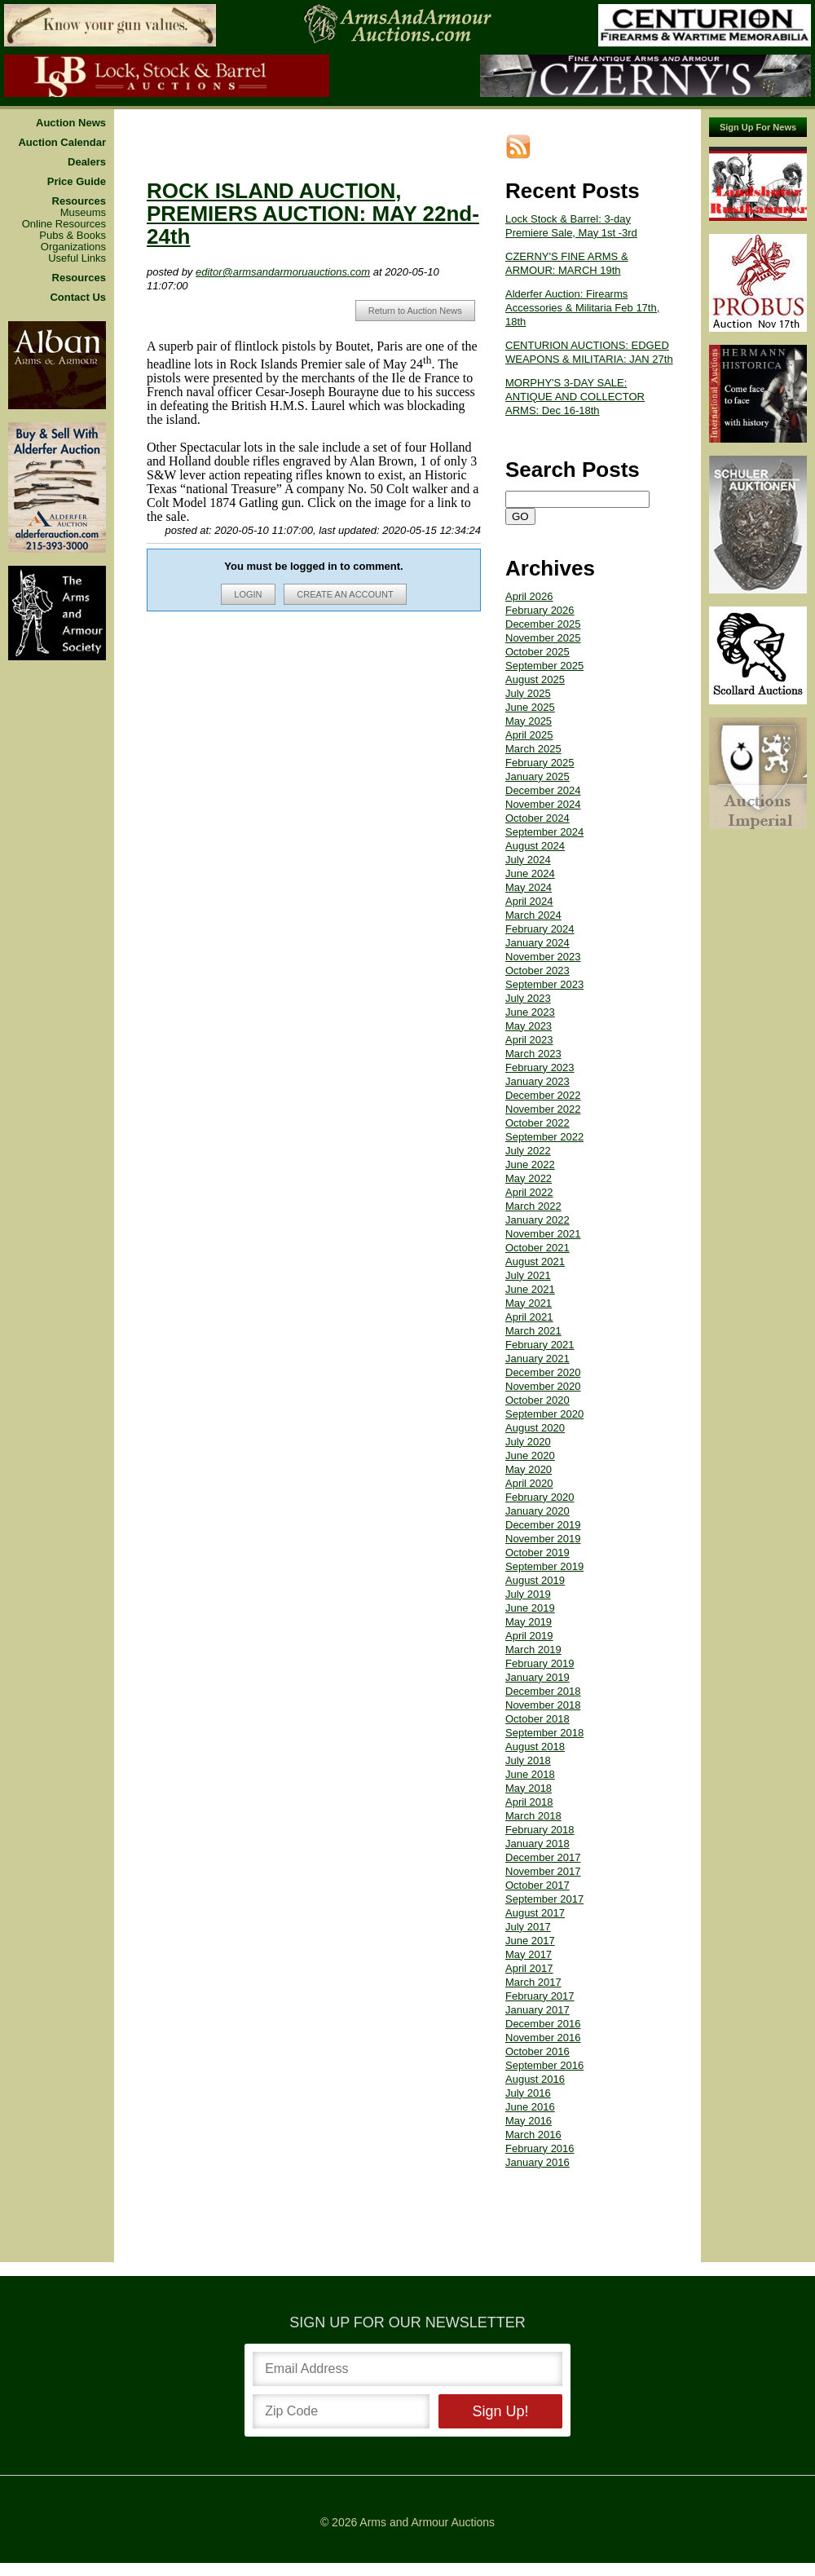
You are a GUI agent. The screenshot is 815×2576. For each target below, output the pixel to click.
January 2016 (537, 2162)
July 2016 (528, 2093)
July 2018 (528, 1760)
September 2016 (544, 2065)
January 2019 (537, 1677)
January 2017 (537, 2010)
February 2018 (540, 1830)
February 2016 (540, 2148)
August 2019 (535, 1580)
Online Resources (64, 224)
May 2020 (528, 1469)
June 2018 (530, 1774)
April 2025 (529, 735)
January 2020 (537, 1511)
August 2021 (535, 1261)
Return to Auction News (415, 310)
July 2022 (528, 1151)
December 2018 (543, 1691)
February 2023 (540, 1067)
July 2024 (528, 860)
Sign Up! (500, 2411)
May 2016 (528, 2121)
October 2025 (537, 652)
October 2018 (537, 1719)
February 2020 (540, 1497)
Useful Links (77, 258)
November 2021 (543, 1234)
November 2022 (543, 1109)
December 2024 (543, 790)
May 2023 (528, 1026)
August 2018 (535, 1746)
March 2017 (533, 1982)
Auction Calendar (62, 142)
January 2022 (537, 1220)
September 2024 (544, 832)
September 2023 (544, 984)
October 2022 (537, 1123)
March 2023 (533, 1054)
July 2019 (528, 1594)
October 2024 (537, 818)
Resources (79, 201)
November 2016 (543, 2037)
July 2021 (528, 1275)
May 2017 (528, 1954)
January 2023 (537, 1081)
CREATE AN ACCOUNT (345, 594)
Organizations (73, 247)
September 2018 (544, 1733)
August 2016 (535, 2079)
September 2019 (544, 1566)
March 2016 (533, 2134)
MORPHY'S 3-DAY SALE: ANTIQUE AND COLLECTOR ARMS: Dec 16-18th (575, 397)
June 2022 (530, 1164)
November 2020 (543, 1386)
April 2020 (529, 1483)
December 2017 (543, 1857)
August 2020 (535, 1428)
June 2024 (530, 873)
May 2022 (528, 1178)
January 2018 (537, 1843)
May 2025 (528, 721)
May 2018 (528, 1788)
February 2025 (540, 762)
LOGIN (248, 594)
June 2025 (530, 707)
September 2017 (544, 1899)
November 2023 (543, 957)
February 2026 (540, 610)
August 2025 (535, 679)
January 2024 (537, 943)
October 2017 (537, 1885)
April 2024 (529, 901)
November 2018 (543, 1705)
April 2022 (529, 1192)
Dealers (87, 162)
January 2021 (537, 1358)
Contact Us (78, 297)
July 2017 (528, 1927)
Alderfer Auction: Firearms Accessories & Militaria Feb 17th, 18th (582, 308)
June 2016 (530, 2107)
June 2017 (530, 1940)
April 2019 (529, 1636)
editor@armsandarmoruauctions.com (283, 272)
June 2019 (530, 1608)
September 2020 (544, 1414)
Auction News (71, 123)
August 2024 (535, 846)
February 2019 (540, 1663)
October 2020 (537, 1400)
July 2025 (528, 693)
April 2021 (529, 1317)
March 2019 (533, 1649)
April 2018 (529, 1802)
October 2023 (537, 970)
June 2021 (530, 1289)
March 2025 (533, 749)
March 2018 (533, 1816)
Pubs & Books (72, 235)
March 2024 (533, 915)
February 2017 (540, 1996)
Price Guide (76, 181)
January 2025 (537, 776)
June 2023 (530, 1012)
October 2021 (537, 1248)
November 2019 (543, 1539)
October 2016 (537, 2051)
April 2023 (529, 1040)
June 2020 (530, 1455)
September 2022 (544, 1137)
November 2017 (543, 1871)
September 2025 (544, 665)
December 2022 (543, 1095)
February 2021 (540, 1345)
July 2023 (528, 998)
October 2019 (537, 1552)
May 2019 (528, 1622)
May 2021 (528, 1303)
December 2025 (543, 624)
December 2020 (543, 1372)
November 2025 (543, 638)
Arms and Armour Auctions (427, 2522)
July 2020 (528, 1442)
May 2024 (528, 887)
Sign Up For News (758, 127)
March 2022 (533, 1206)
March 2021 (533, 1331)
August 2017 (535, 1913)
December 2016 (543, 2024)
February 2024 (540, 929)
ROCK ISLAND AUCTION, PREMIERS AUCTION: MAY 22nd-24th (313, 214)
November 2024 (543, 804)
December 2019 (543, 1525)
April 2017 (529, 1968)
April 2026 (529, 596)
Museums (83, 212)
